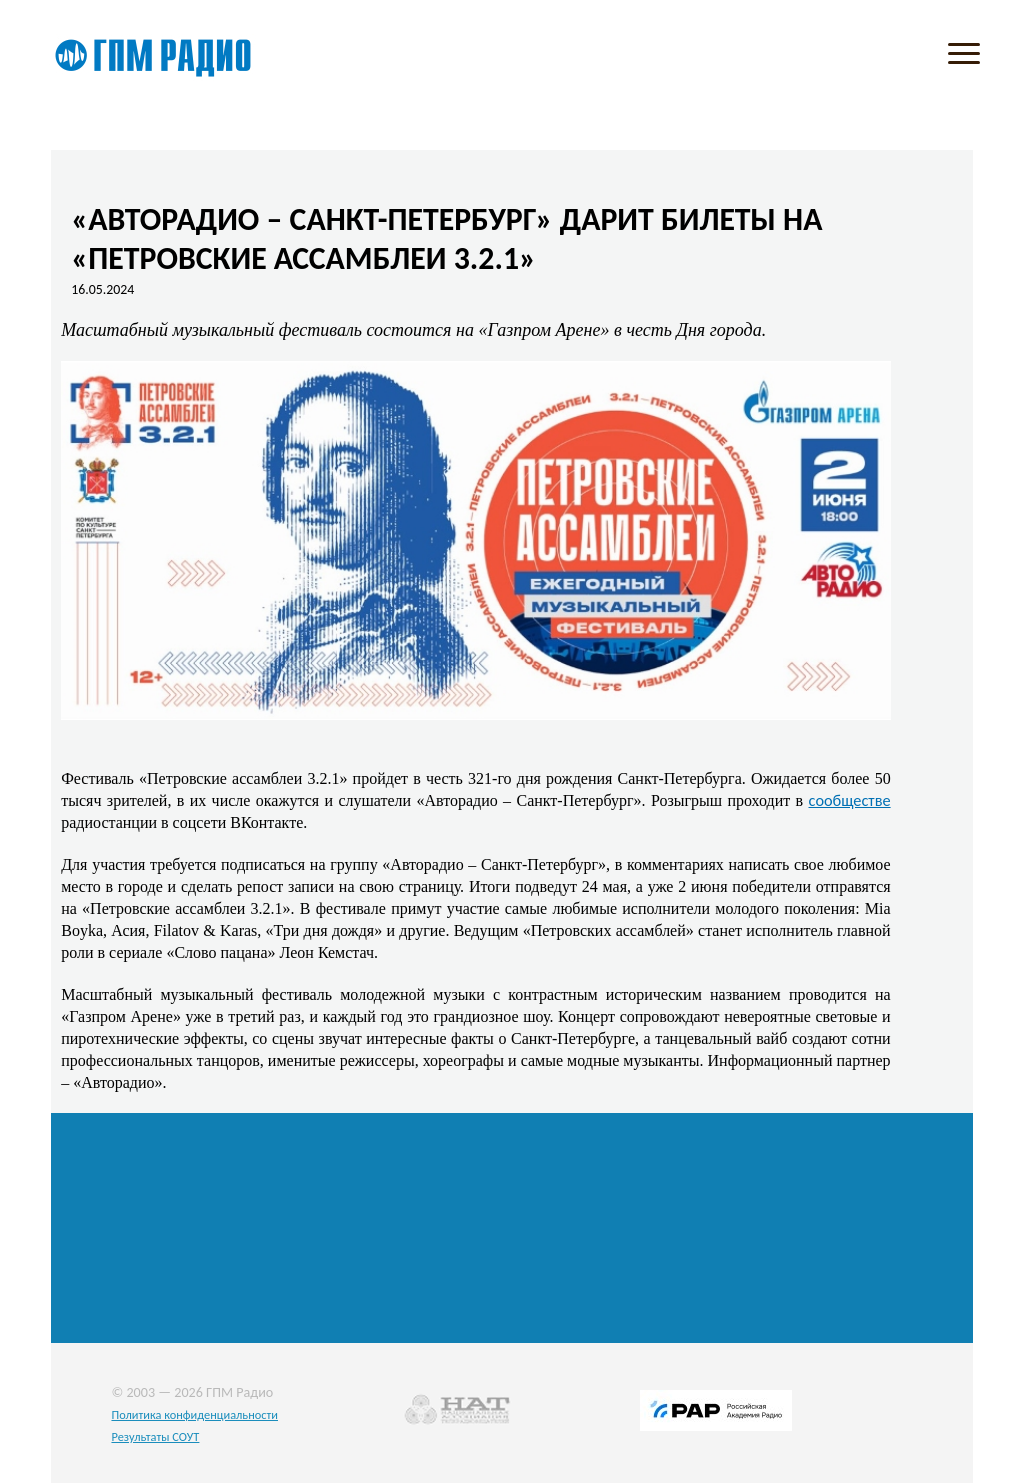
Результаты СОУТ (155, 1436)
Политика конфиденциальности (194, 1414)
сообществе (850, 800)
